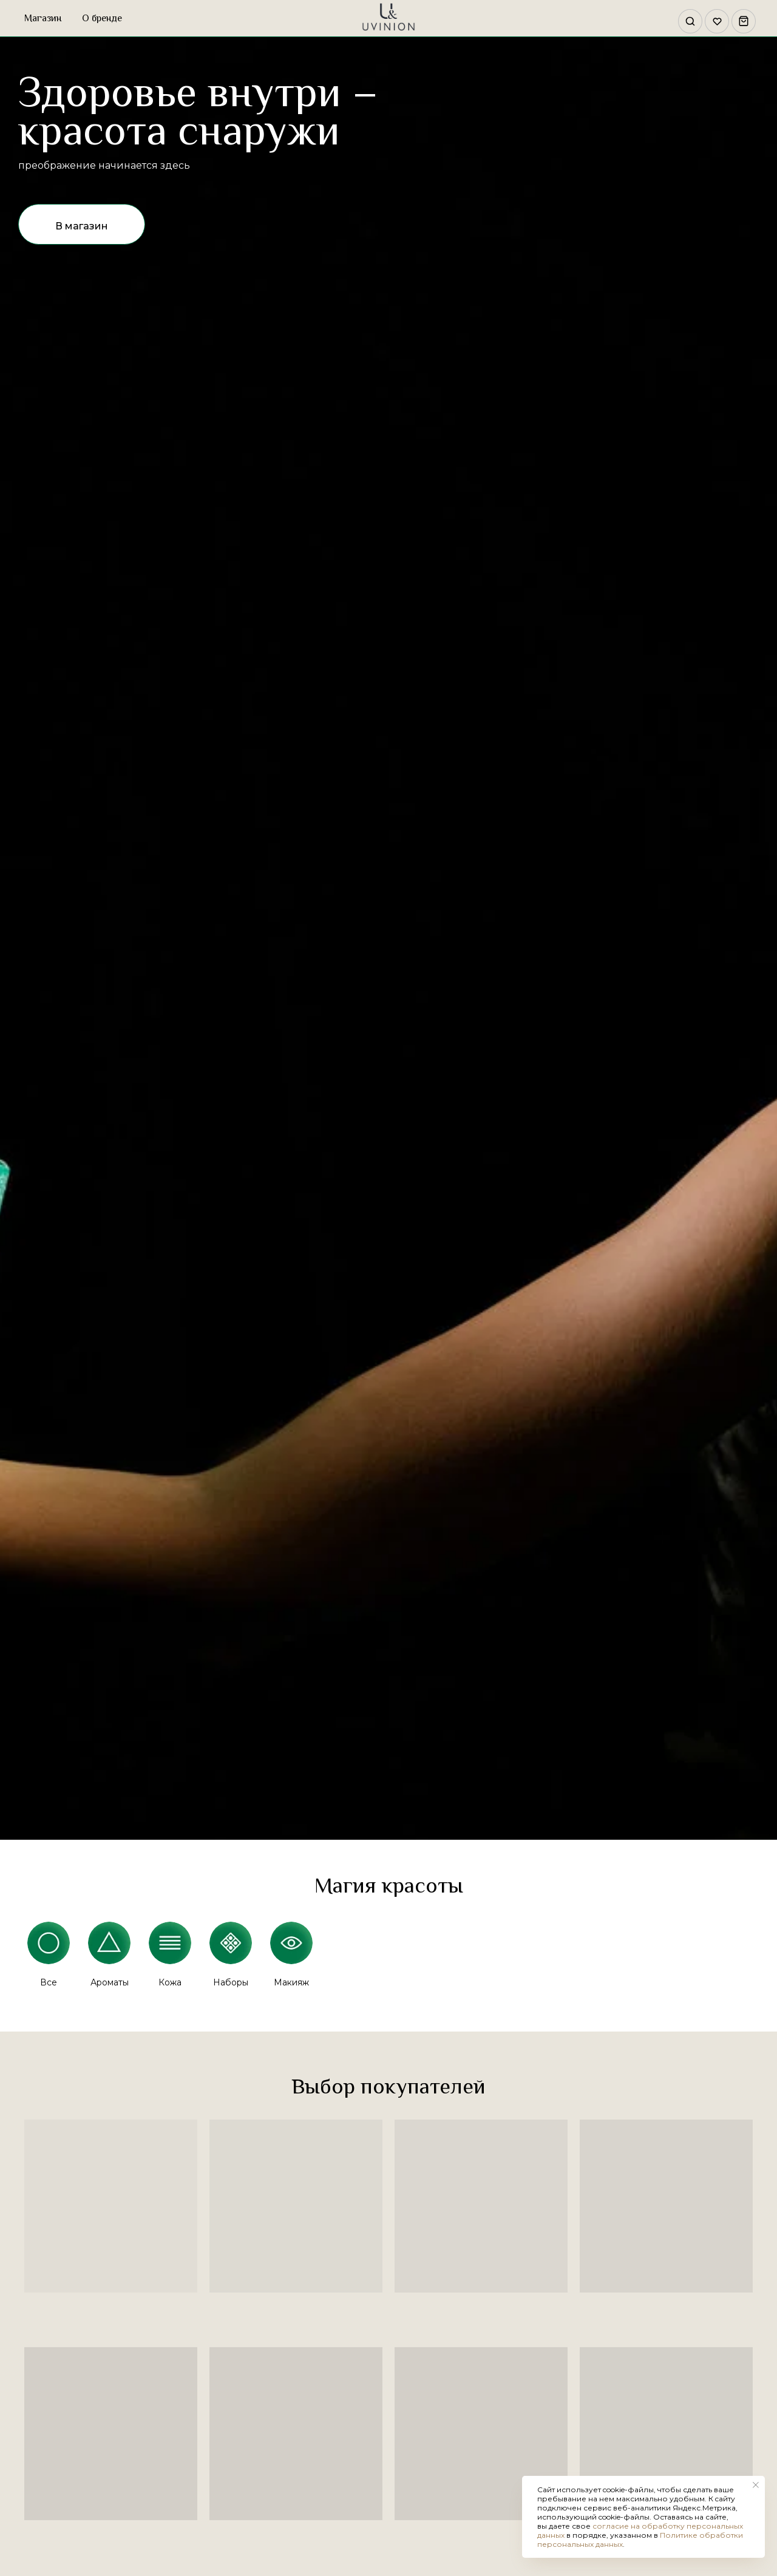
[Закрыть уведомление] (756, 2485)
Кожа (170, 1982)
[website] (687, 18)
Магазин (42, 18)
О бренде (102, 18)
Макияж (291, 1982)
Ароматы (109, 1982)
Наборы (230, 1982)
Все (48, 1982)
